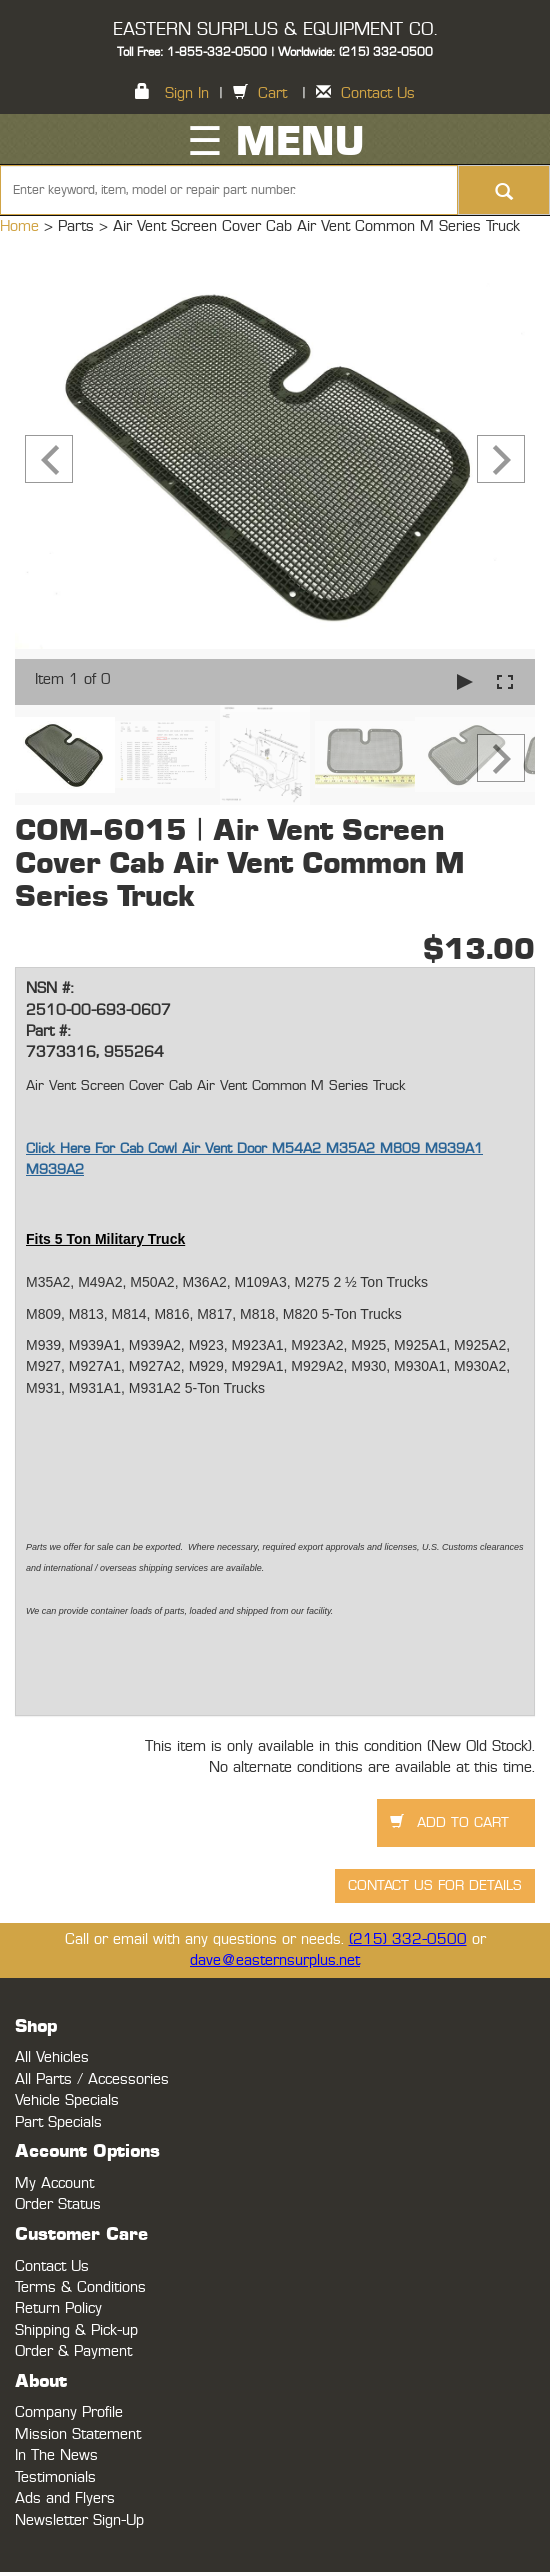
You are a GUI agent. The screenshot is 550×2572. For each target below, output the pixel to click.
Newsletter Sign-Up (79, 2520)
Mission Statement (78, 2434)
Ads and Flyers (65, 2498)
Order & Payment (73, 2351)
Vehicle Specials (67, 2100)
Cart (272, 93)
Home (22, 226)
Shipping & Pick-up (76, 2330)
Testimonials (55, 2477)
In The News (56, 2455)
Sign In (187, 93)
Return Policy (58, 2308)
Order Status (58, 2204)
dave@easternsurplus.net (275, 1960)
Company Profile (69, 2412)
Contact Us (378, 93)
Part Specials (58, 2122)
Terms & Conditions (80, 2287)
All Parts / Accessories (92, 2079)
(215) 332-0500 (408, 1939)
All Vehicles (52, 2057)
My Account (54, 2183)
